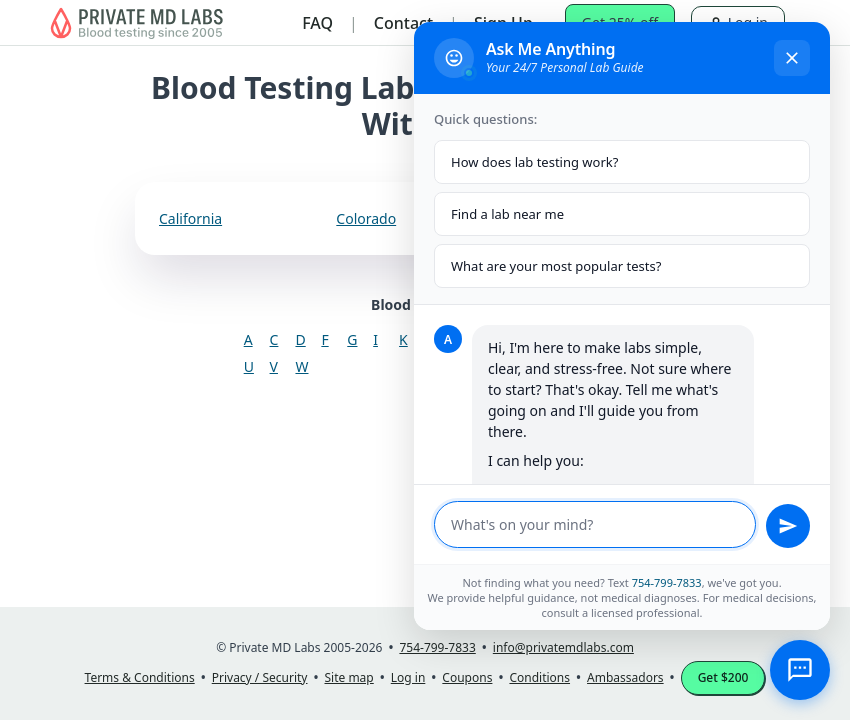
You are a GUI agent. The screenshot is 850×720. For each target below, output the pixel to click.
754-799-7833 (667, 582)
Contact (403, 23)
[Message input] (595, 524)
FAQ (317, 23)
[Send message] (788, 526)
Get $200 (723, 677)
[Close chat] (792, 58)
